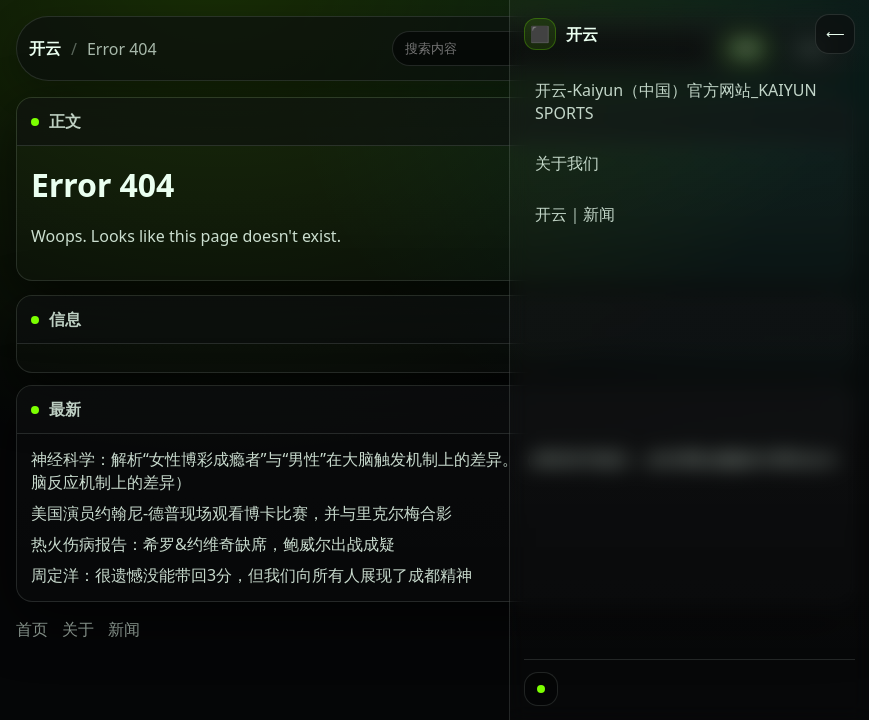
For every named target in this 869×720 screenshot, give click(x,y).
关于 (78, 629)
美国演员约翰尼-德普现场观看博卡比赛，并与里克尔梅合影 (241, 513)
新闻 (124, 629)
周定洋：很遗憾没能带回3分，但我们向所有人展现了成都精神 (251, 575)
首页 (32, 629)
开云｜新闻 (575, 214)
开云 (45, 48)
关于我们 (567, 163)
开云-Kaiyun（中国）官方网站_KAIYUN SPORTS (676, 101)
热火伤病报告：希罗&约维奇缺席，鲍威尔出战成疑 (213, 544)
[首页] (561, 34)
